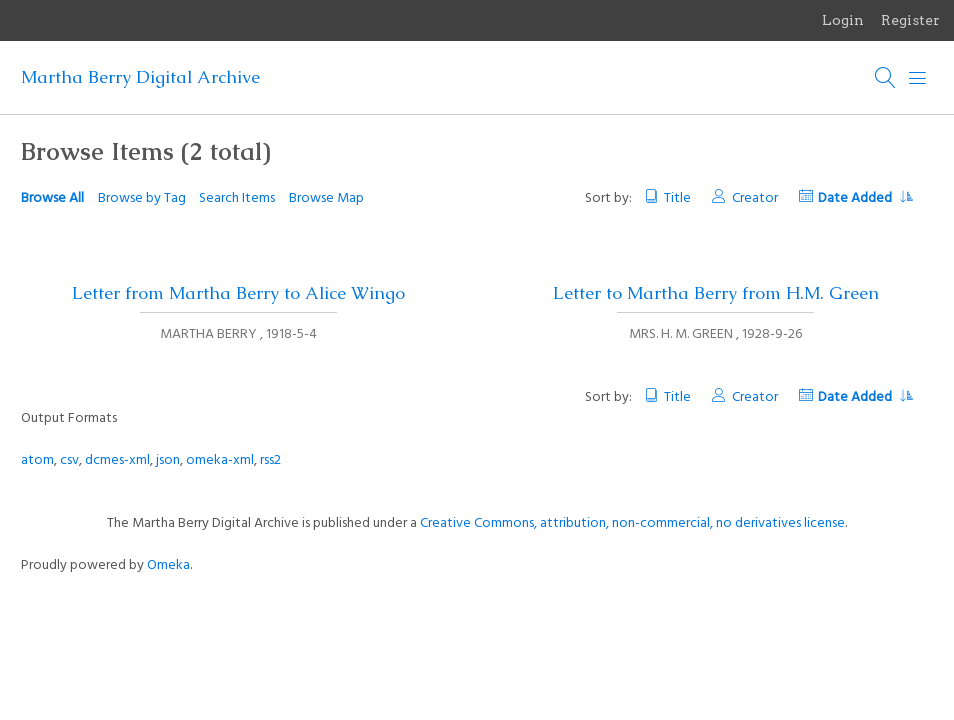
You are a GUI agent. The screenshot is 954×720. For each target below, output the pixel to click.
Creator (755, 198)
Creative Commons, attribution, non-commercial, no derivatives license (632, 523)
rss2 (270, 460)
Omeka (168, 565)
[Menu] (918, 78)
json (168, 460)
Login (843, 20)
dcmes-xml (117, 460)
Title (677, 198)
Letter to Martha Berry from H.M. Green (716, 293)
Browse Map (326, 198)
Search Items (237, 198)
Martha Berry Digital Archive (140, 77)
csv (69, 460)
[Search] (886, 78)
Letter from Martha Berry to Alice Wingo (238, 293)
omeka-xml (220, 460)
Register (910, 20)
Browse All (52, 198)
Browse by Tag (142, 198)
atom (37, 460)
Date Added (865, 198)
